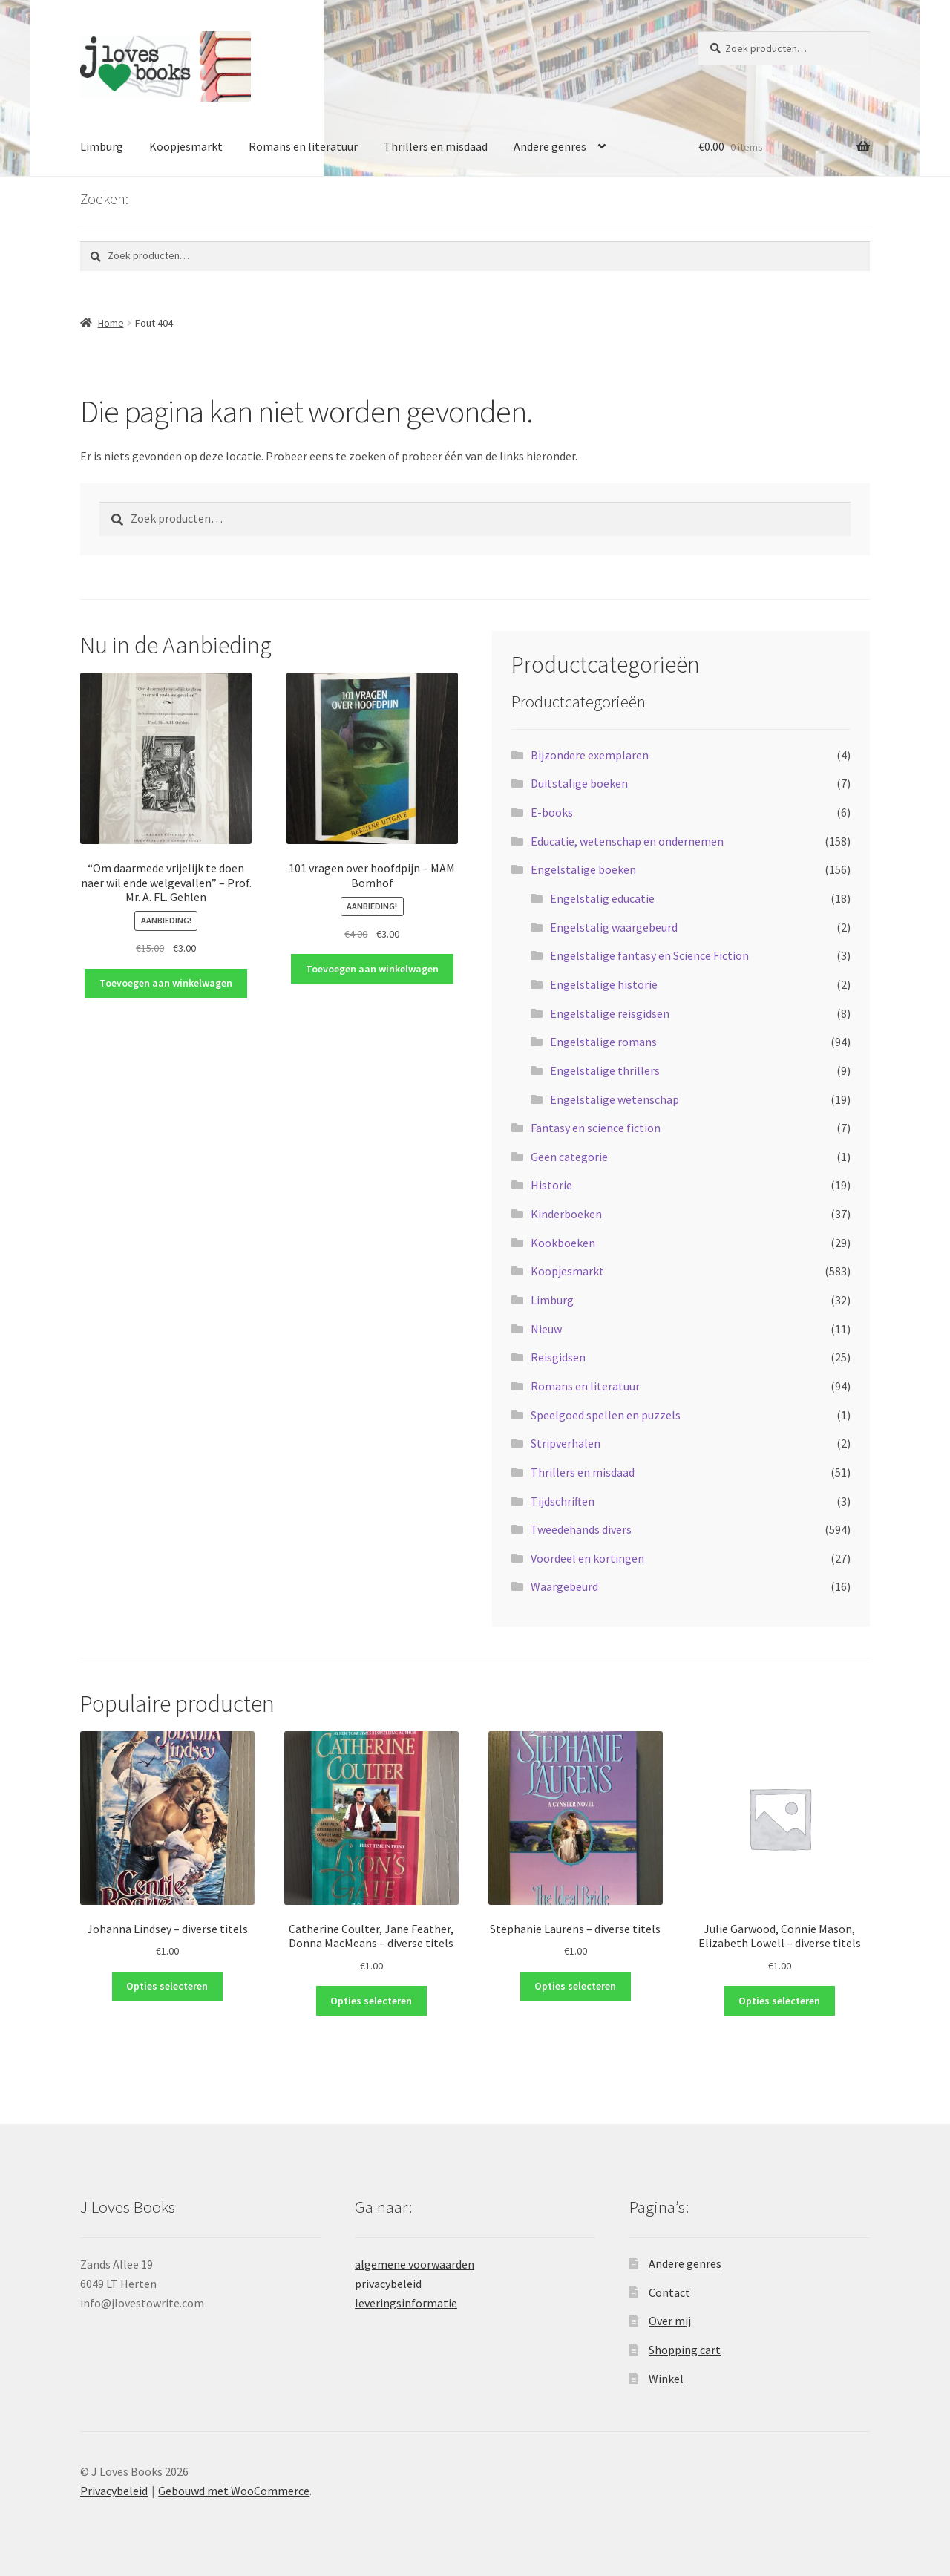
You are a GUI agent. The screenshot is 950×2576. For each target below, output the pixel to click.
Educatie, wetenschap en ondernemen (627, 841)
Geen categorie (569, 1156)
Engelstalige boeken (583, 869)
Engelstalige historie (604, 984)
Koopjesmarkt (186, 146)
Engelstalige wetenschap (614, 1099)
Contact (669, 2292)
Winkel (666, 2378)
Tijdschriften (562, 1501)
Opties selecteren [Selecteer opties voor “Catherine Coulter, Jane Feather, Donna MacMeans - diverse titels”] (371, 2000)
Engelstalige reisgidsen (609, 1013)
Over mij (670, 2320)
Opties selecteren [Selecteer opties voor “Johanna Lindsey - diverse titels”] (167, 1986)
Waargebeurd (564, 1586)
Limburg (101, 146)
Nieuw (546, 1328)
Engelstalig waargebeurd (614, 927)
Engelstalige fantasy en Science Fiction (649, 955)
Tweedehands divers (581, 1529)
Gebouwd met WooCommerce (233, 2490)
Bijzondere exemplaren (590, 755)
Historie (551, 1184)
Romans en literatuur (303, 146)
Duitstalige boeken (579, 783)
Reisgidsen (558, 1357)
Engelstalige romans (603, 1041)
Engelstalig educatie (602, 898)
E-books (552, 812)
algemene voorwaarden (414, 2264)
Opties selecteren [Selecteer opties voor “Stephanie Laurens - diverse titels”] (575, 1986)
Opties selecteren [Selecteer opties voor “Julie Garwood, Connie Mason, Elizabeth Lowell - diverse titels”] (779, 2000)
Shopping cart (685, 2349)
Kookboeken (563, 1242)
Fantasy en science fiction (596, 1127)
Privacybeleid (114, 2490)
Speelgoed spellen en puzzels (606, 1415)
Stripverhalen (565, 1443)
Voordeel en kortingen (587, 1558)
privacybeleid (388, 2283)
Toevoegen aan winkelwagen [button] (165, 983)
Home (111, 323)
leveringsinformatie (406, 2302)
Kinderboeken (566, 1213)
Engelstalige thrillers (605, 1070)
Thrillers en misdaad (436, 146)
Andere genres (550, 146)
